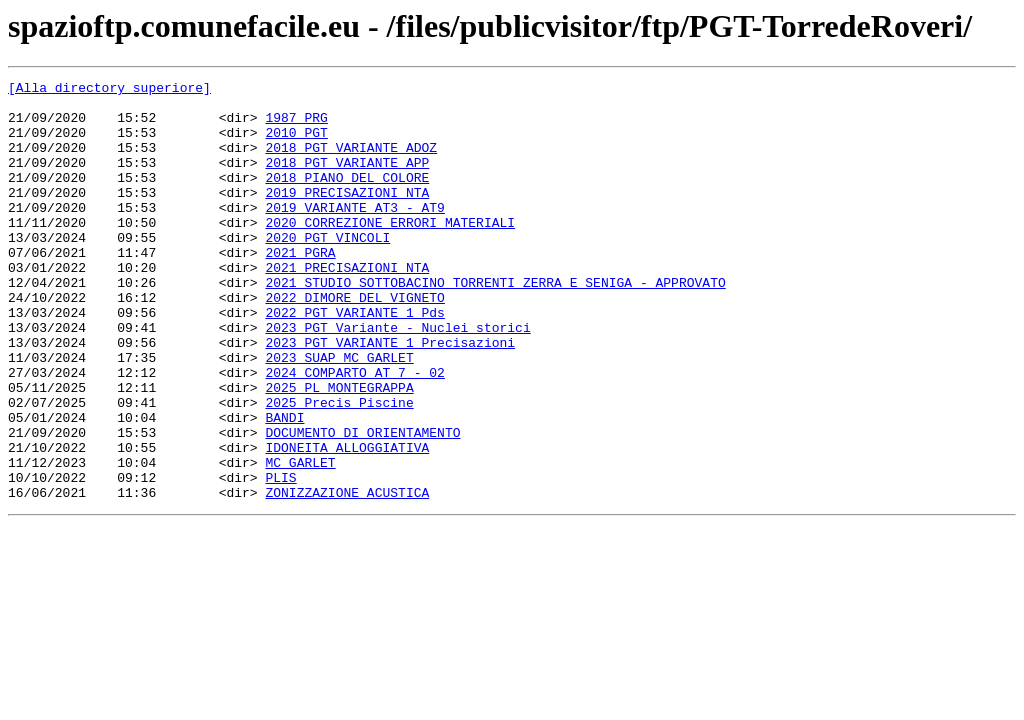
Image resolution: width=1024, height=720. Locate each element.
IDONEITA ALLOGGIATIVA (347, 522)
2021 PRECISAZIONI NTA (347, 306)
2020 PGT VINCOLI (327, 270)
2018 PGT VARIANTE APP (347, 180)
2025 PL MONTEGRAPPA (339, 450)
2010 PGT (296, 144)
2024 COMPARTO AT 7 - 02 (354, 432)
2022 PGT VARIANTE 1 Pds (354, 360)
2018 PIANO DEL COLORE (347, 198)
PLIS (280, 558)
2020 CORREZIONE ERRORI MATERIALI (390, 252)
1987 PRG (296, 126)
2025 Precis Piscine (339, 468)
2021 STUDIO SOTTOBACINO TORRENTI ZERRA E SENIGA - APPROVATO (495, 324)
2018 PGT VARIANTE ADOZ (351, 162)
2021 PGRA (300, 288)
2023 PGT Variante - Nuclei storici (397, 378)
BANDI (284, 486)
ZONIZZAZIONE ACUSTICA (347, 576)
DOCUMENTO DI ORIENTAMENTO (362, 504)
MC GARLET (300, 540)
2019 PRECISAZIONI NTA (347, 216)
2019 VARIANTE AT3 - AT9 (354, 234)
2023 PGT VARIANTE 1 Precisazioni (390, 396)
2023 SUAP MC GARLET (339, 414)
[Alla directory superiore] (109, 90)
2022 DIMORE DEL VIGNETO (354, 342)
